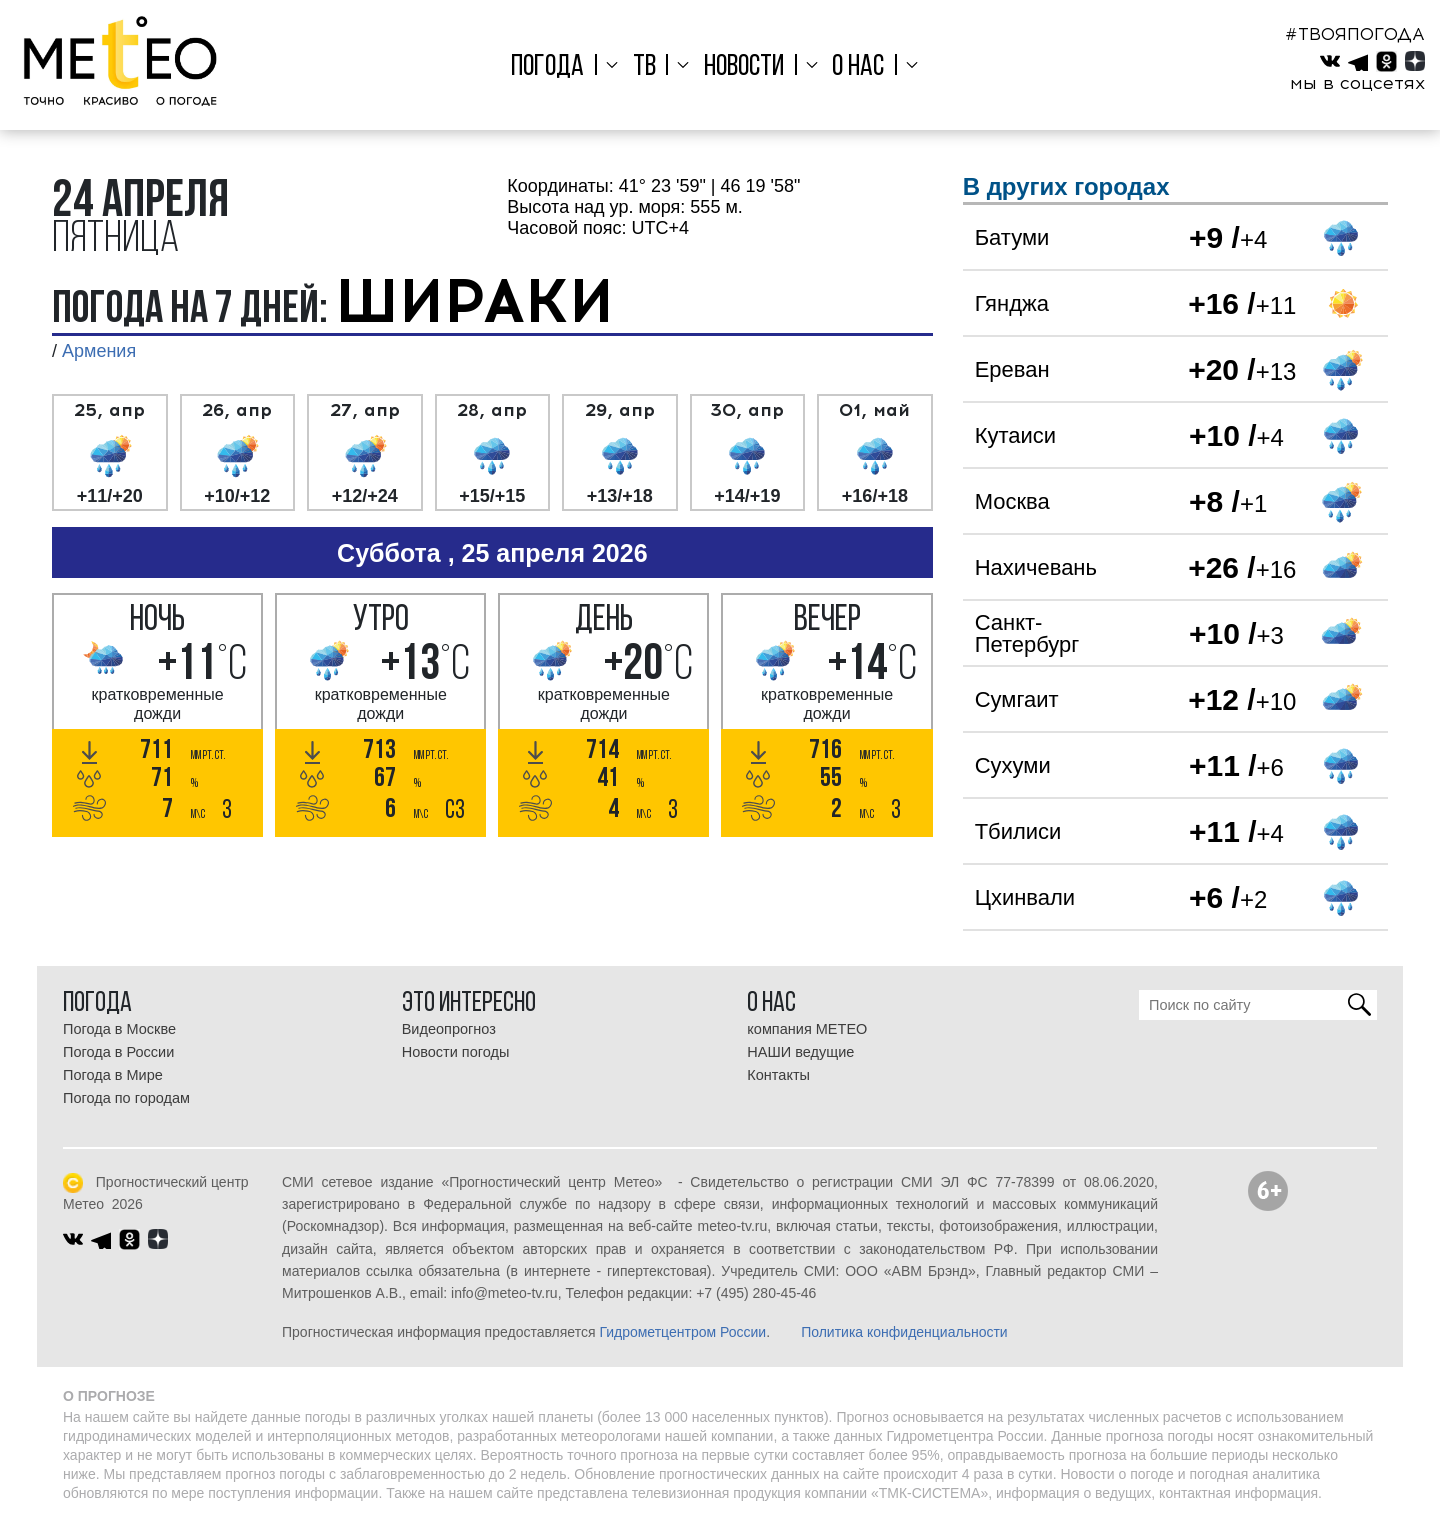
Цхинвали (1025, 897)
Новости (744, 67)
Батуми (1012, 237)
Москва (1012, 501)
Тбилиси (1018, 831)
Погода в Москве (119, 1029)
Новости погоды (456, 1052)
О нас (853, 67)
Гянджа (1012, 303)
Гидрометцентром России (682, 1332)
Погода (557, 67)
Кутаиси (1015, 435)
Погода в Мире (113, 1075)
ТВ (648, 67)
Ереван (1012, 369)
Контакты (778, 1075)
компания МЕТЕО (807, 1029)
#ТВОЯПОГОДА (1355, 34)
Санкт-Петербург (1027, 633)
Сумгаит (1017, 699)
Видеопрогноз (449, 1029)
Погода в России (118, 1052)
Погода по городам (126, 1098)
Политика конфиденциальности (904, 1332)
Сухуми (1013, 765)
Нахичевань (1036, 567)
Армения (99, 351)
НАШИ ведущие (800, 1052)
